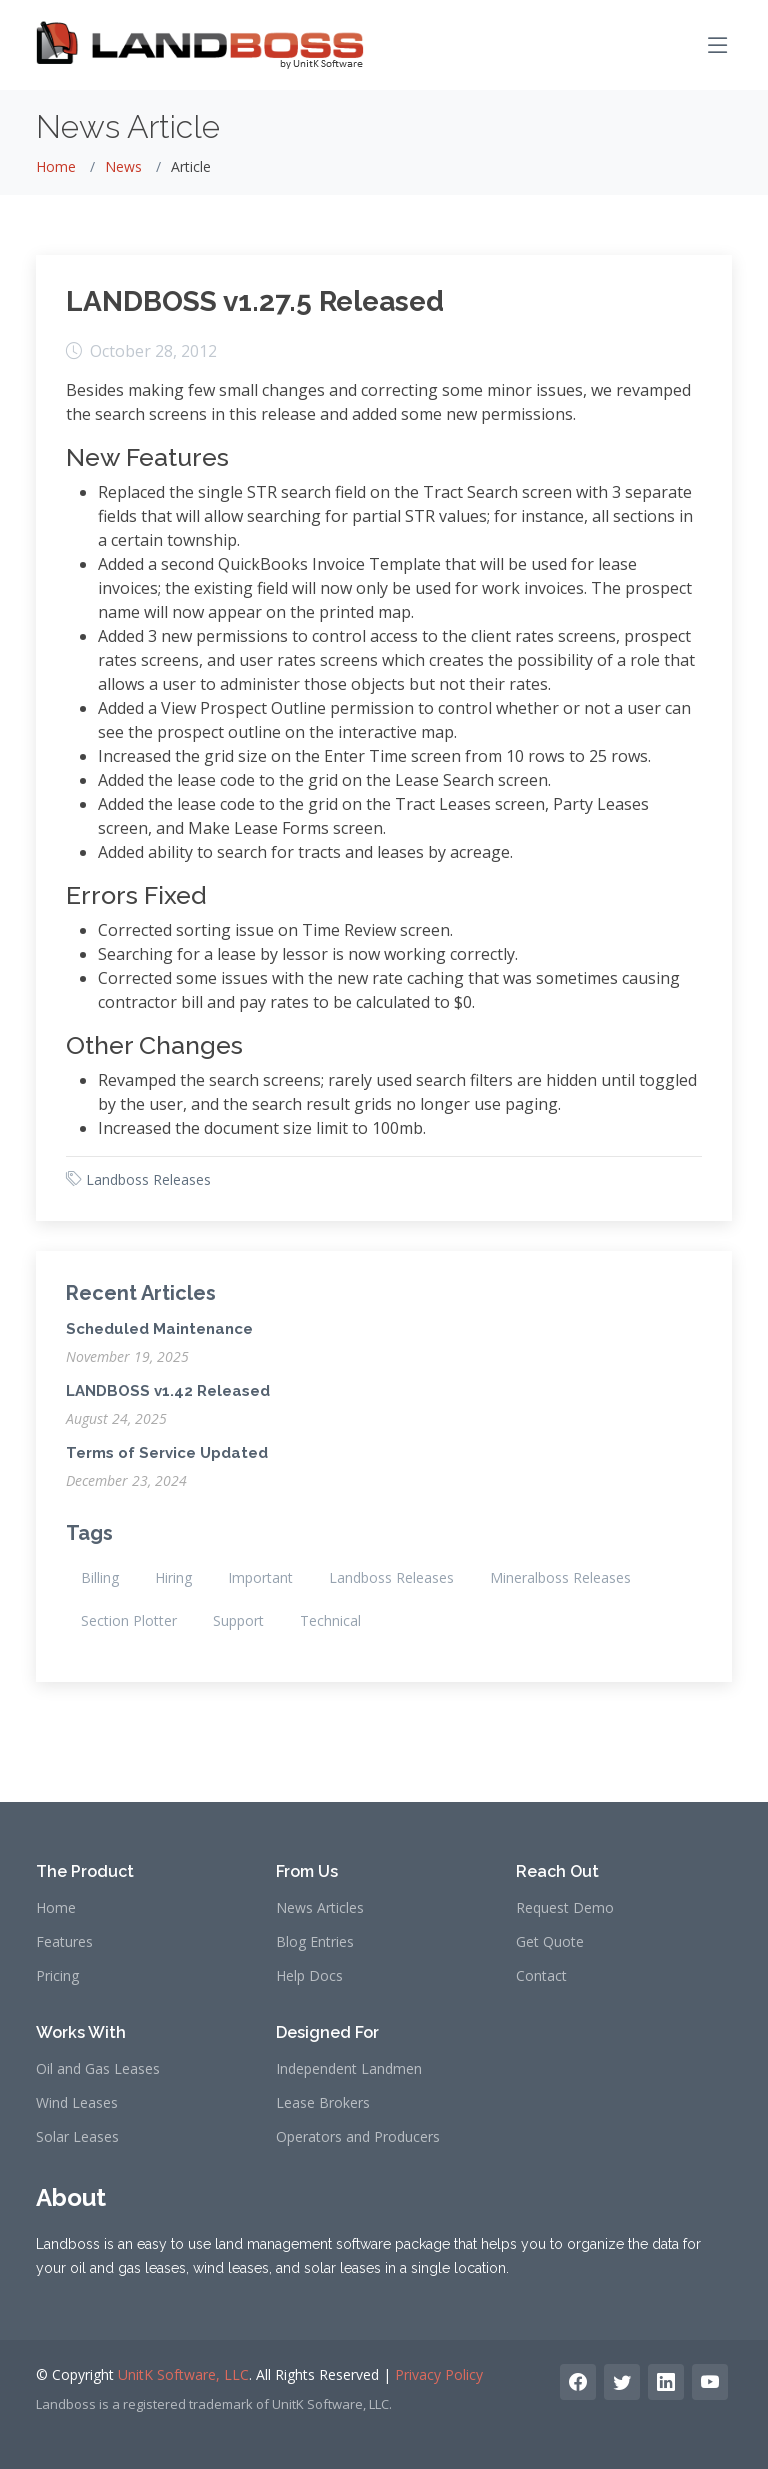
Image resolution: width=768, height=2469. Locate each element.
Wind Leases (77, 2103)
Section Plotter (129, 1620)
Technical (330, 1620)
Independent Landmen (349, 2069)
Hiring (173, 1577)
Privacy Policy (439, 2374)
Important (260, 1577)
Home (56, 166)
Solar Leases (77, 2137)
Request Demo (565, 1908)
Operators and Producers (358, 2137)
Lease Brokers (323, 2103)
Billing (100, 1577)
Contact (541, 1976)
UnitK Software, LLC (183, 2374)
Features (64, 1942)
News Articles (320, 1908)
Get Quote (550, 1942)
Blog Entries (315, 1942)
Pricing (57, 1976)
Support (238, 1620)
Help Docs (309, 1976)
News (123, 166)
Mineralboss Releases (560, 1577)
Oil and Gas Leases (98, 2069)
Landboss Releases (148, 1179)
